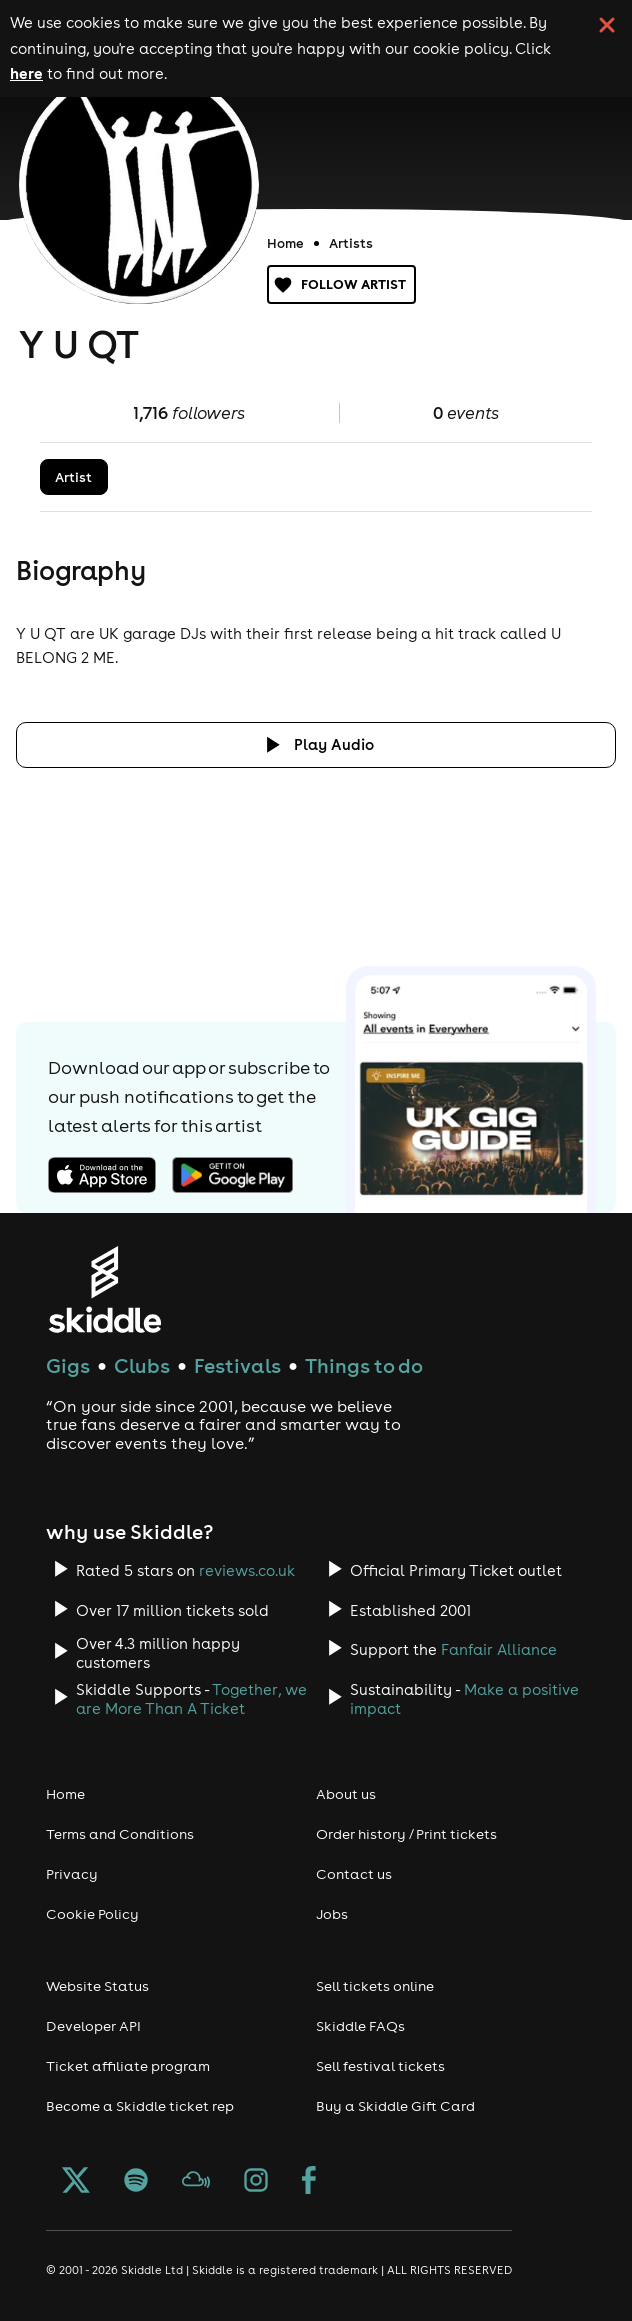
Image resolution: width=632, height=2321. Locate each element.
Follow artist (341, 284)
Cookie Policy (92, 1914)
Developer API (93, 2026)
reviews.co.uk (247, 1570)
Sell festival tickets (380, 2066)
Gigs (68, 1365)
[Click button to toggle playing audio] (316, 744)
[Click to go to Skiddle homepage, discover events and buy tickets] (104, 1289)
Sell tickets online (375, 1986)
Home (285, 243)
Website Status (97, 1986)
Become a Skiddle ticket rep (140, 2106)
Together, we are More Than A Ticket (191, 1699)
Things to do (364, 1365)
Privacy (72, 1874)
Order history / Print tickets (406, 1834)
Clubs (142, 1365)
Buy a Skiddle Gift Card (395, 2106)
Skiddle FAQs (360, 2026)
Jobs (332, 1914)
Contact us (354, 1874)
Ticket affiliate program (128, 2066)
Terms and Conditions (120, 1834)
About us (346, 1794)
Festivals (237, 1365)
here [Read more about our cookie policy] (26, 73)
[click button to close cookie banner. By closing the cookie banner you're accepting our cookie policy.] (607, 25)
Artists (351, 243)
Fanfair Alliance (499, 1649)
